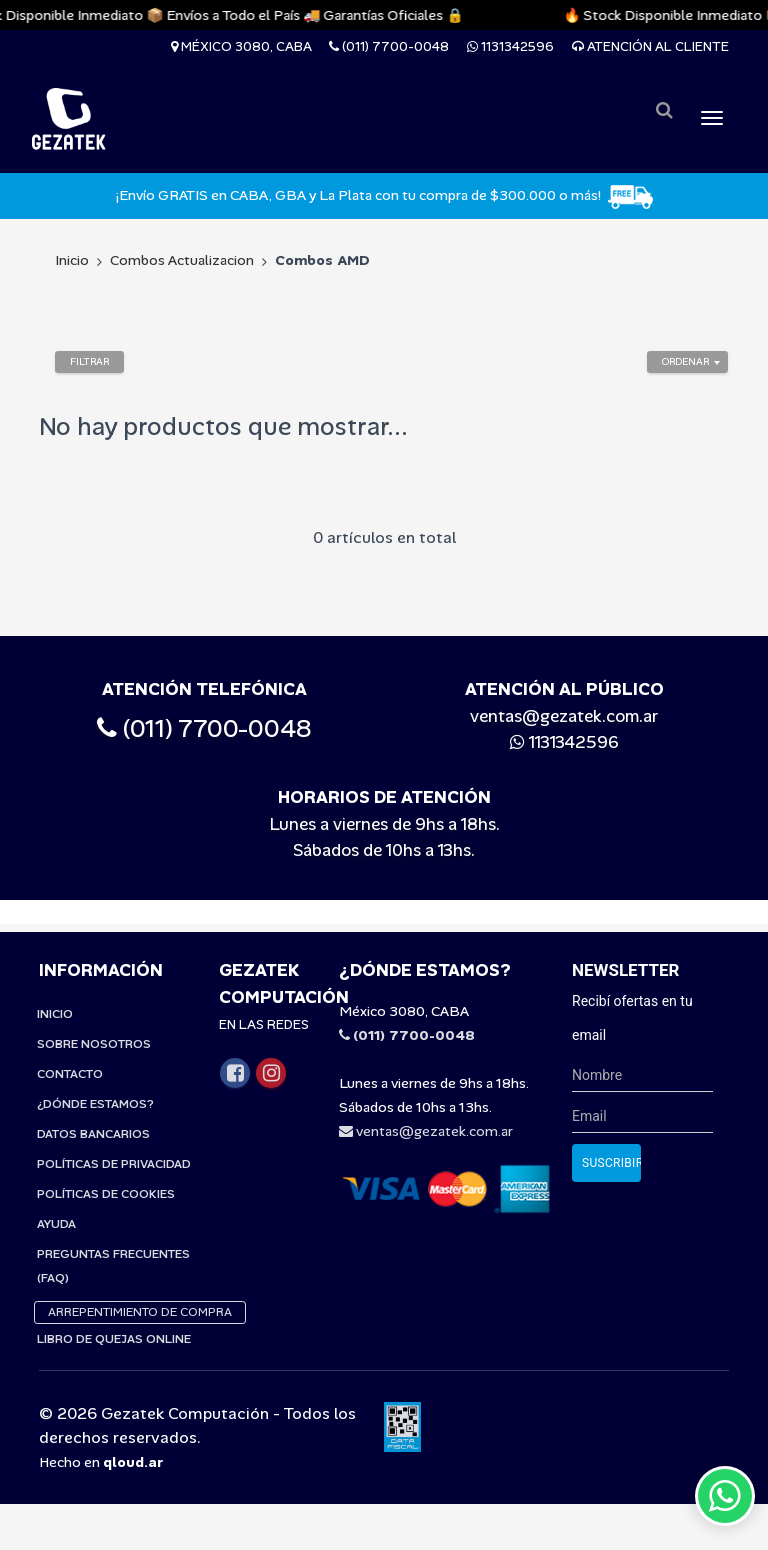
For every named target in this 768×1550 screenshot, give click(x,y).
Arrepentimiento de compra (140, 1288)
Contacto (70, 1050)
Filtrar (89, 361)
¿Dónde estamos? (95, 1080)
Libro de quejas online (114, 1315)
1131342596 (510, 46)
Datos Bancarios (93, 1110)
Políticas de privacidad (114, 1140)
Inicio (72, 260)
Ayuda (56, 1200)
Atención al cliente (650, 46)
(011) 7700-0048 (389, 46)
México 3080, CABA (241, 46)
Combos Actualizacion (182, 260)
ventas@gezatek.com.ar (564, 716)
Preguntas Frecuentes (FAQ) (113, 1242)
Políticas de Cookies (106, 1170)
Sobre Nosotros (94, 1020)
